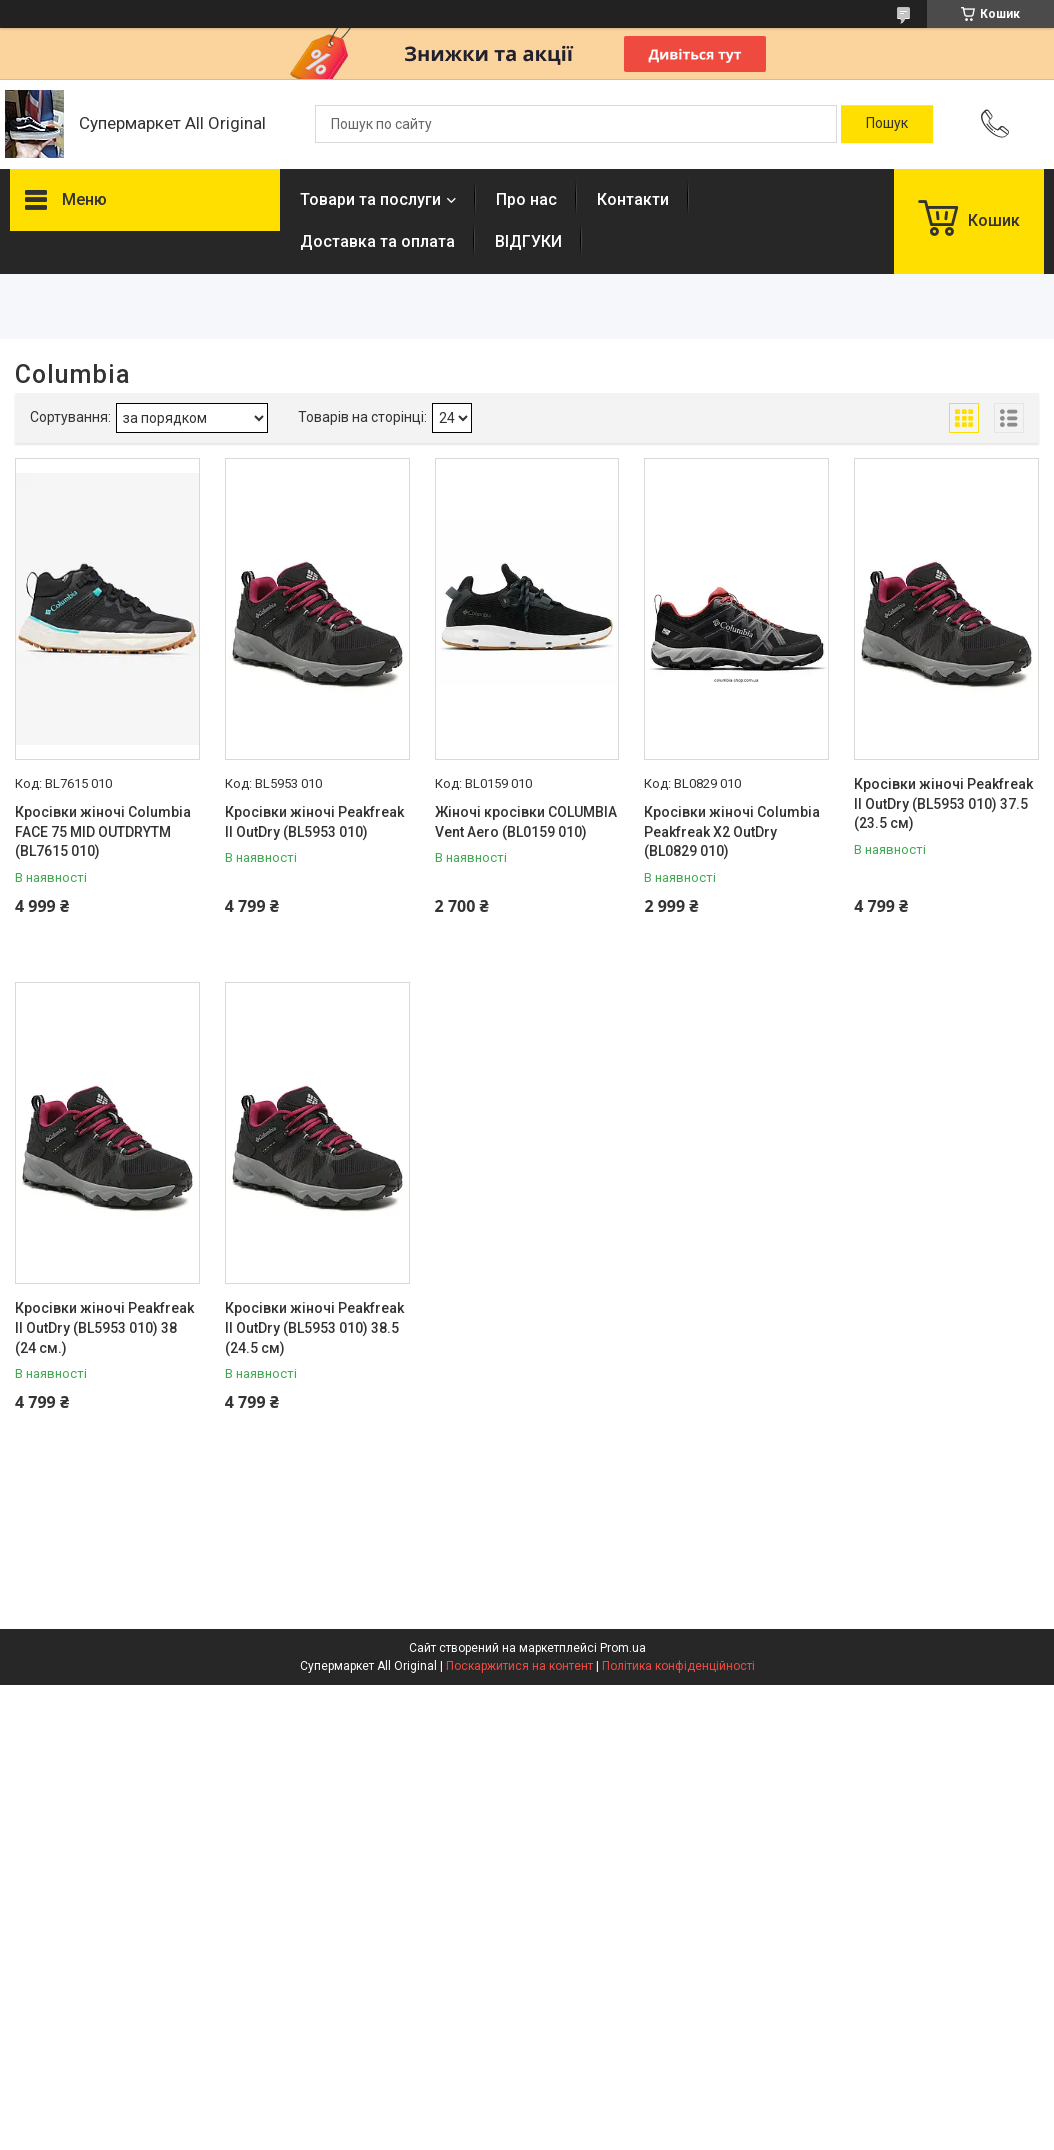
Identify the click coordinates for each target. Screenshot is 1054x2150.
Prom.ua (623, 1648)
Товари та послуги (370, 199)
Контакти (633, 199)
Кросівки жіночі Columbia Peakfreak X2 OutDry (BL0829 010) (732, 831)
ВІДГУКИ (528, 241)
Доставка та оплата (377, 241)
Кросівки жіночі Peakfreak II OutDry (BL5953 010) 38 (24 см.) (104, 1327)
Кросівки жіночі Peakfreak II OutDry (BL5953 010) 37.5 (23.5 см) (943, 803)
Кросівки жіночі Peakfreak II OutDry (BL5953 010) (314, 822)
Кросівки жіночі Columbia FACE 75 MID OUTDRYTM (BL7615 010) (103, 831)
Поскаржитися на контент (519, 1666)
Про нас (526, 199)
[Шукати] (887, 124)
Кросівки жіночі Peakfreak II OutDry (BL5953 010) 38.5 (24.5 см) (314, 1327)
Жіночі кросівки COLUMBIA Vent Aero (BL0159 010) (526, 822)
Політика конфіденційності (678, 1666)
